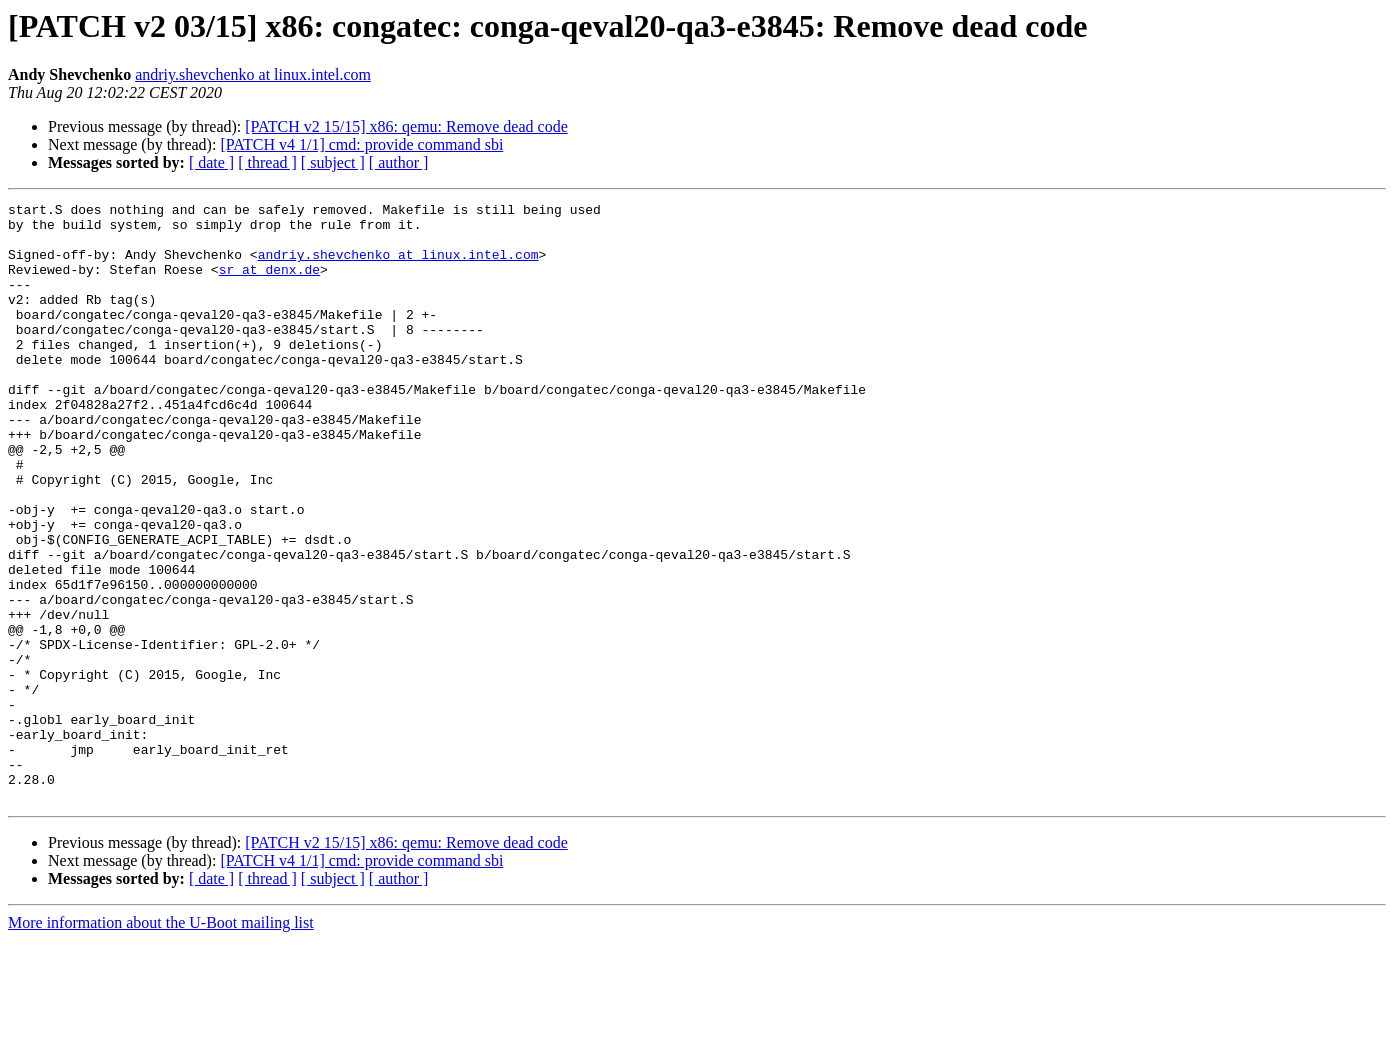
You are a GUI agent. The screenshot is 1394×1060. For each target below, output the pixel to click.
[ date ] (211, 162)
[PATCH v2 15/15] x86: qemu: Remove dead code (406, 126)
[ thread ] (267, 162)
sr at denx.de (269, 284)
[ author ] (399, 162)
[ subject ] (333, 162)
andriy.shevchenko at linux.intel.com (253, 74)
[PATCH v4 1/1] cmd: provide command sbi (361, 144)
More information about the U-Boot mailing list (161, 1042)
